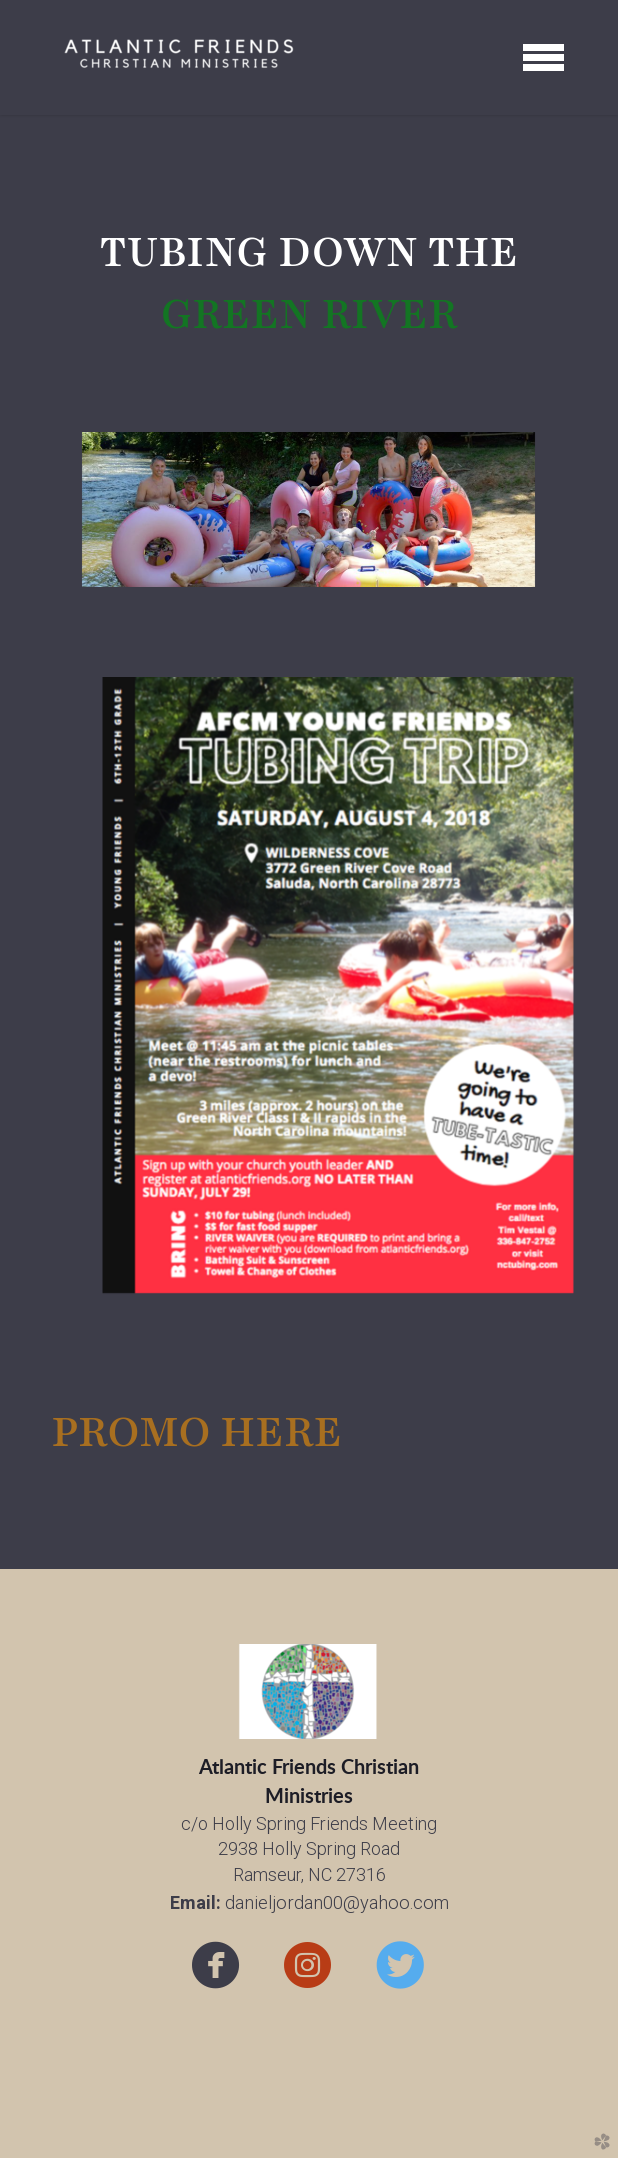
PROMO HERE (196, 1432)
